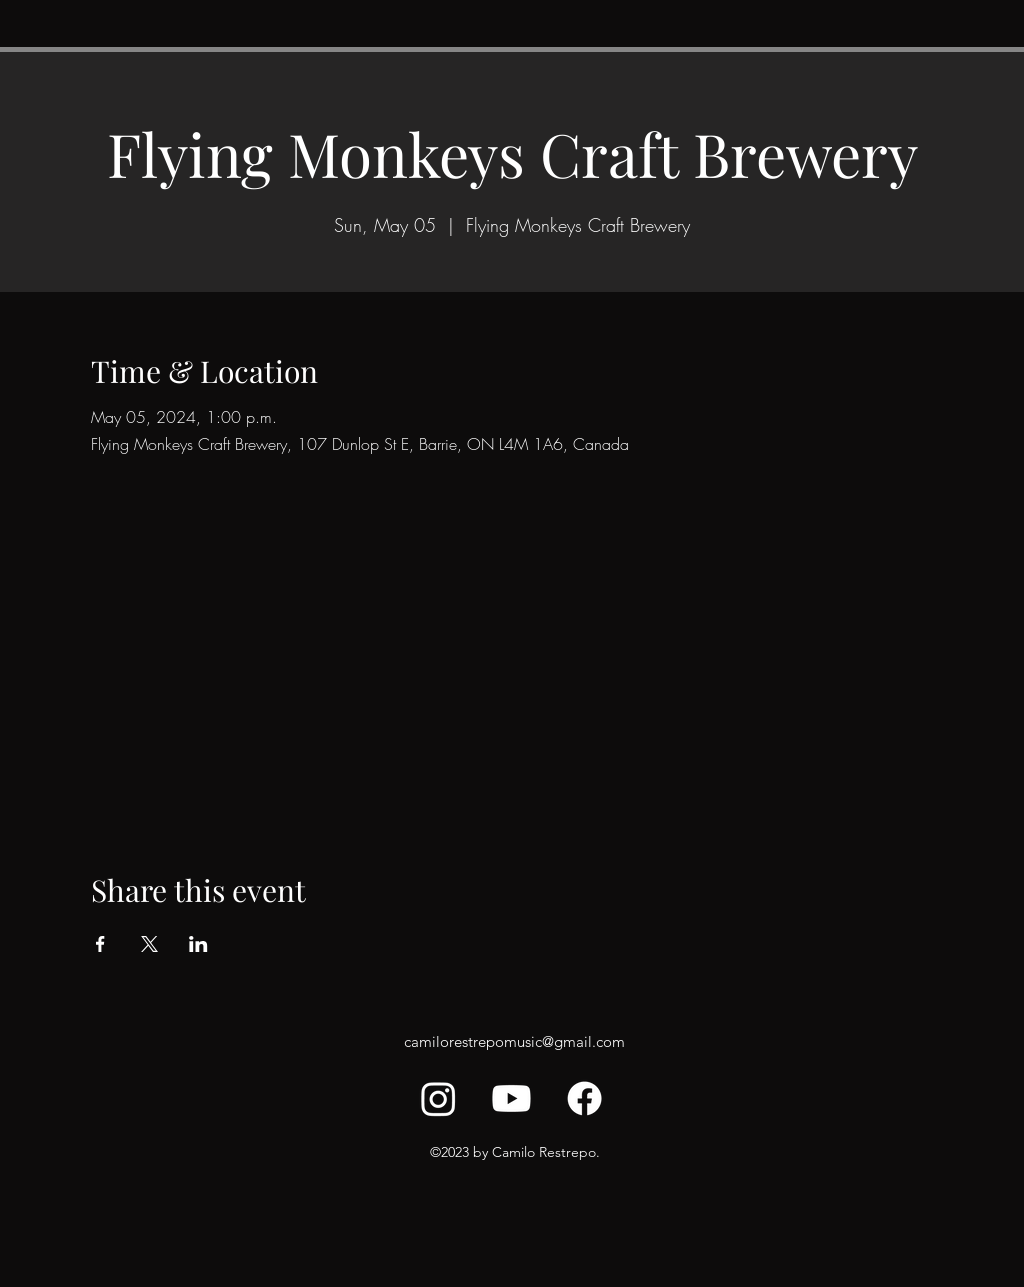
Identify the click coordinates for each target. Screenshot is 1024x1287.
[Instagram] (438, 1098)
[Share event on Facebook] (100, 944)
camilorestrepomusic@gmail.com (514, 1041)
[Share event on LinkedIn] (198, 944)
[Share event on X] (149, 944)
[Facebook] (584, 1098)
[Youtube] (511, 1098)
